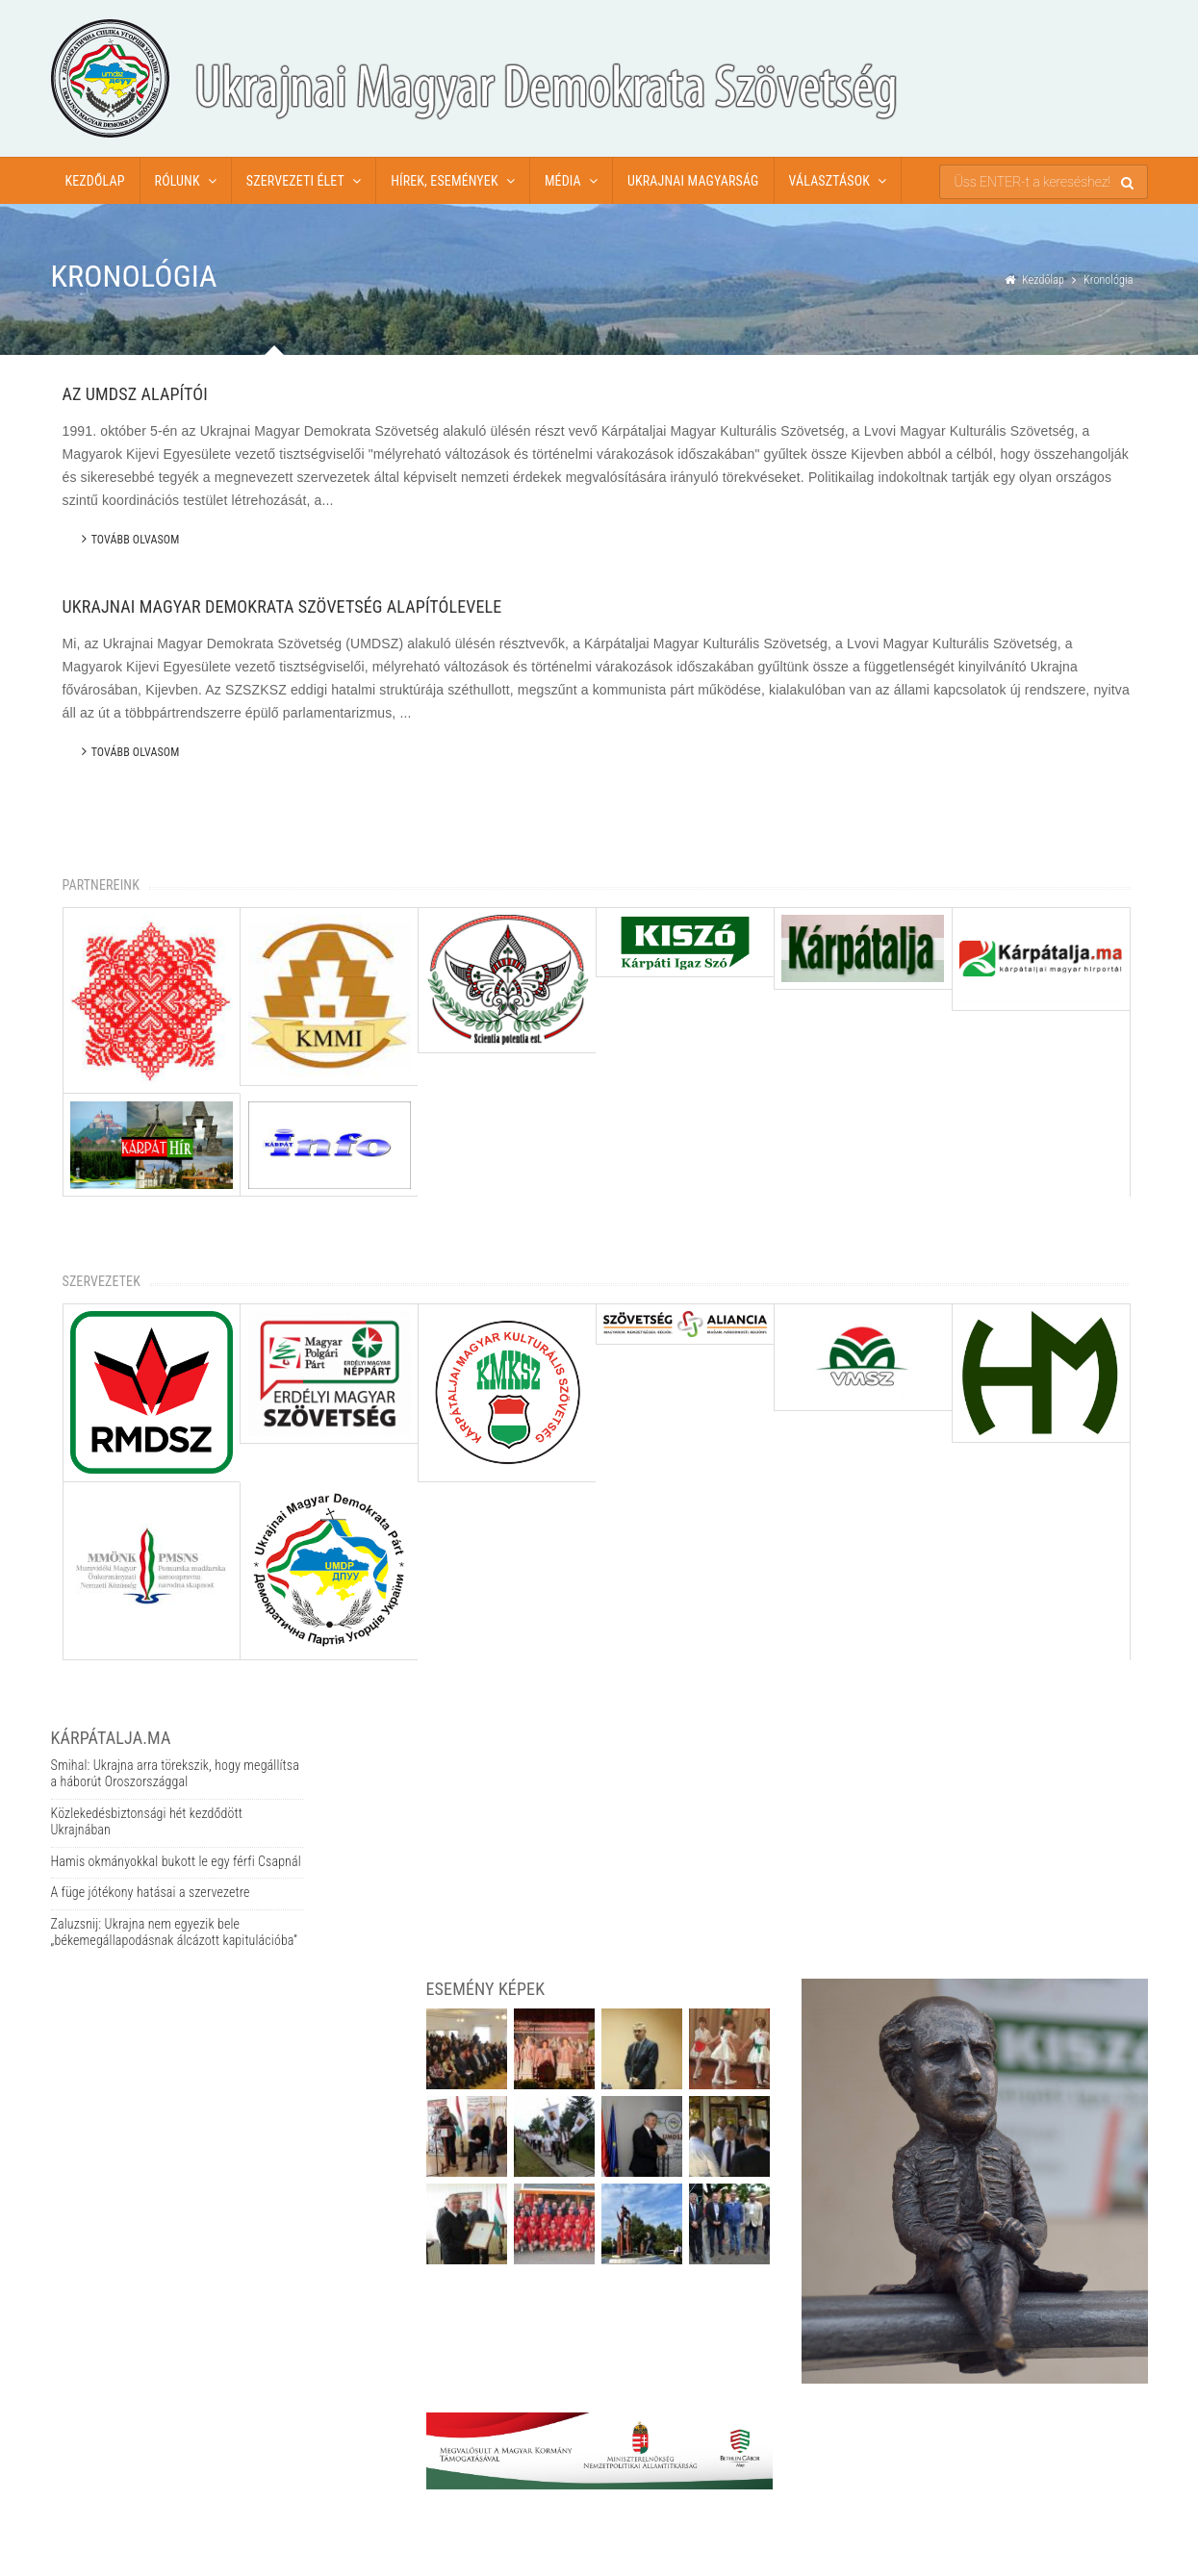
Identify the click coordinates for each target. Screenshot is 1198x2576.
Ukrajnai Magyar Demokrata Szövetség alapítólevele (282, 606)
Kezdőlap (95, 181)
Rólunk (177, 181)
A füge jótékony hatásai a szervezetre (150, 1892)
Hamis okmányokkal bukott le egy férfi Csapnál (176, 1861)
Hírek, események (444, 181)
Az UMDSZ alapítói (135, 394)
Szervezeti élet (295, 181)
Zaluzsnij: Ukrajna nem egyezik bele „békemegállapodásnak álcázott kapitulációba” (174, 1932)
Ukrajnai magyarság (693, 181)
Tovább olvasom (131, 539)
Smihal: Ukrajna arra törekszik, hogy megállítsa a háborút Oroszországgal (175, 1773)
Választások (830, 181)
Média (563, 181)
